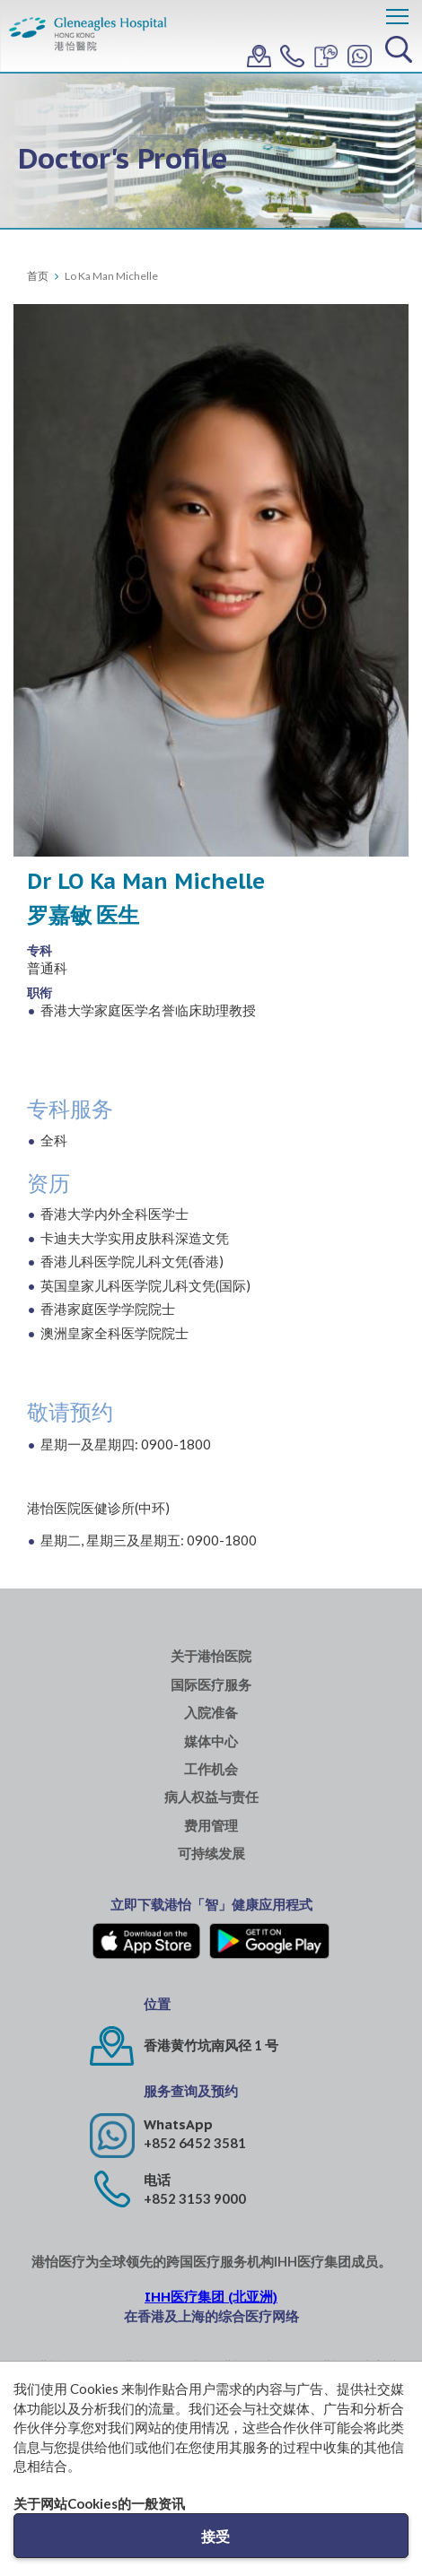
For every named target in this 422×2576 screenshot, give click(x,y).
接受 (215, 2536)
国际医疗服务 (211, 1684)
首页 (37, 276)
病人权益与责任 (211, 1797)
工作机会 (211, 1769)
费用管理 (211, 1825)
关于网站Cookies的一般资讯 (99, 2503)
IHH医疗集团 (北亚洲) (211, 2296)
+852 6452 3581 (195, 2143)
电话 (157, 2180)
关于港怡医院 (211, 1656)
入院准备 (211, 1712)
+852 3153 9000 (195, 2198)
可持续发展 (211, 1853)
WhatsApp (178, 2124)
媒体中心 (211, 1741)
